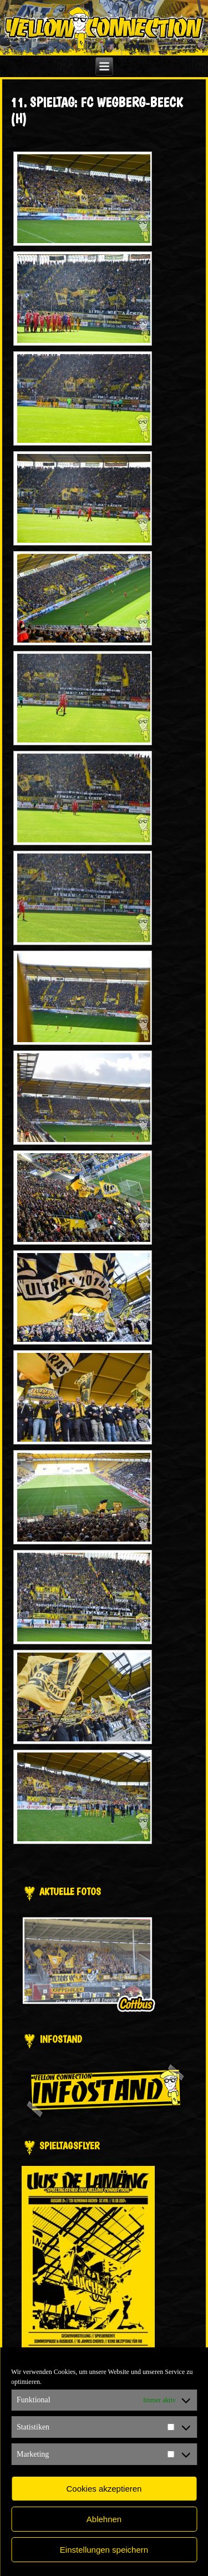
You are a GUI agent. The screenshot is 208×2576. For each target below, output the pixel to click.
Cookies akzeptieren (104, 2488)
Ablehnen (104, 2519)
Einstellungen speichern (104, 2549)
